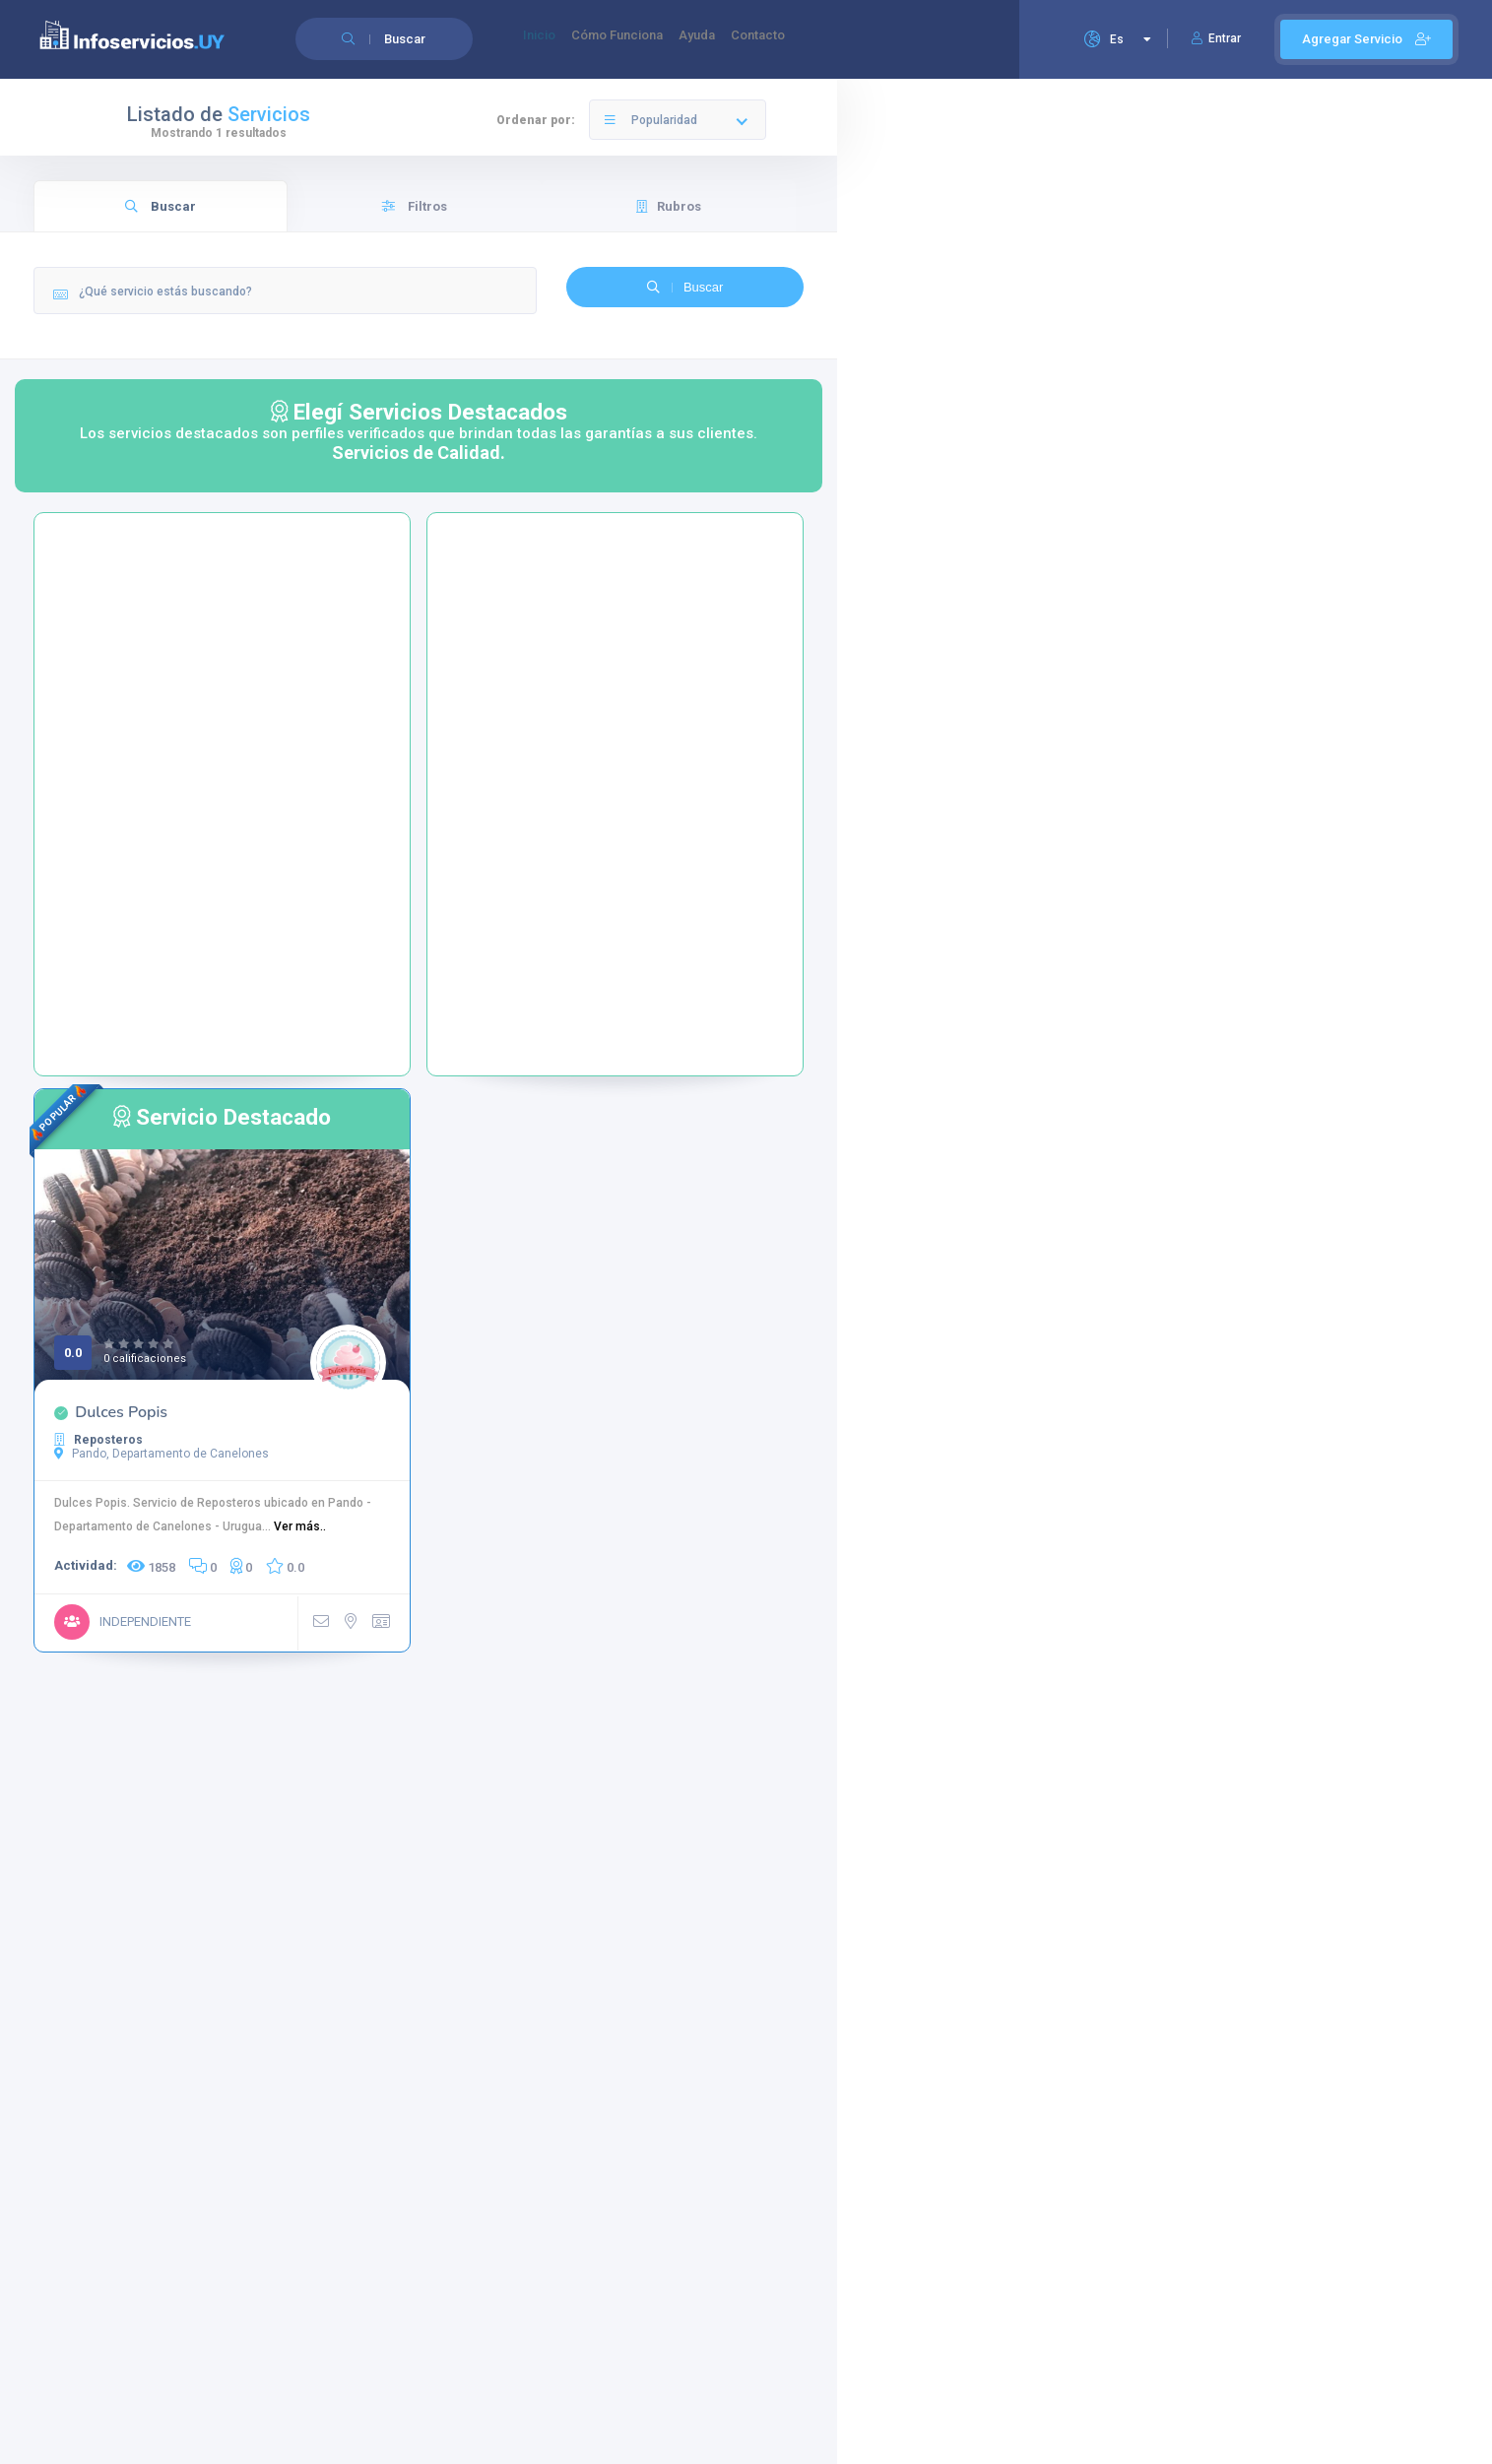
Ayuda (731, 39)
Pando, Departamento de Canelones (161, 1453)
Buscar (160, 206)
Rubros (668, 206)
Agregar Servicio (1366, 39)
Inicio (545, 39)
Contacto (805, 39)
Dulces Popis (121, 1412)
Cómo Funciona (637, 39)
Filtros (414, 206)
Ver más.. (300, 1526)
